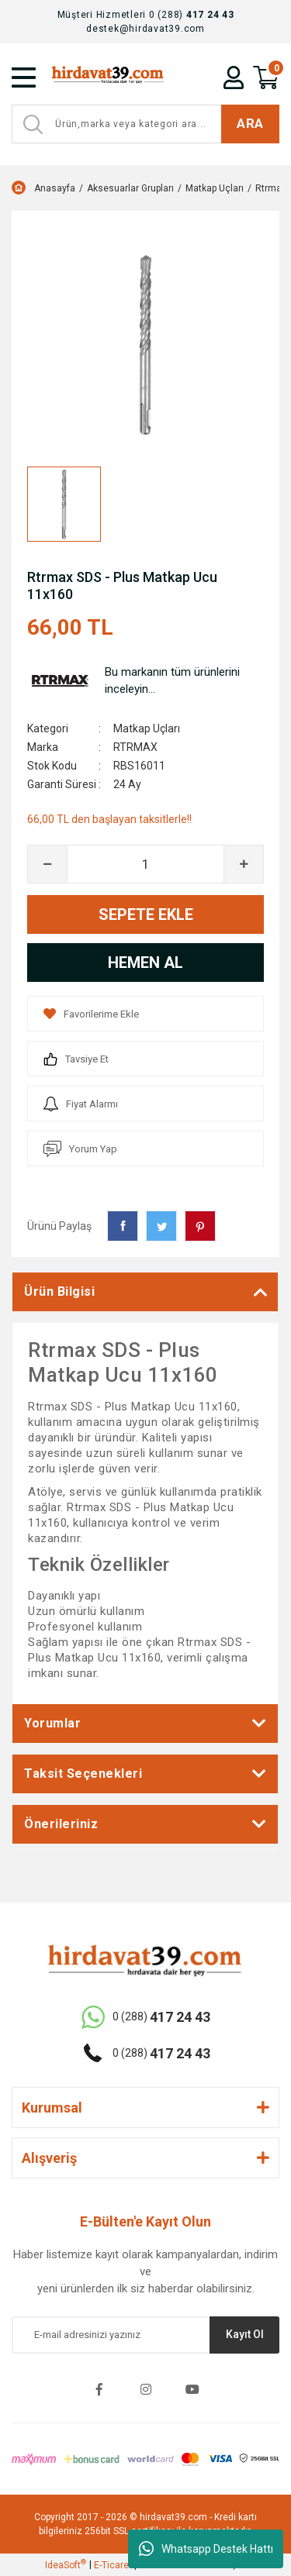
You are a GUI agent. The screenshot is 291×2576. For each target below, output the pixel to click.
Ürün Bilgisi (59, 1291)
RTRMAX (135, 747)
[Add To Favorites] (145, 1013)
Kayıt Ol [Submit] (245, 2334)
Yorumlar (52, 1723)
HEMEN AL (145, 962)
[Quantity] (145, 864)
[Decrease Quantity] (47, 864)
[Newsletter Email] (145, 2335)
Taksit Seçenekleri (83, 1773)
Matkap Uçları (146, 728)
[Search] (145, 124)
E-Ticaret (113, 2565)
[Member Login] (233, 77)
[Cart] (266, 77)
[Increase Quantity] (243, 864)
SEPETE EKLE (146, 914)
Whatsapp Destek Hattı (206, 2548)
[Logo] (107, 77)
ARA (250, 123)
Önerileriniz (61, 1824)
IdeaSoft (65, 2564)
